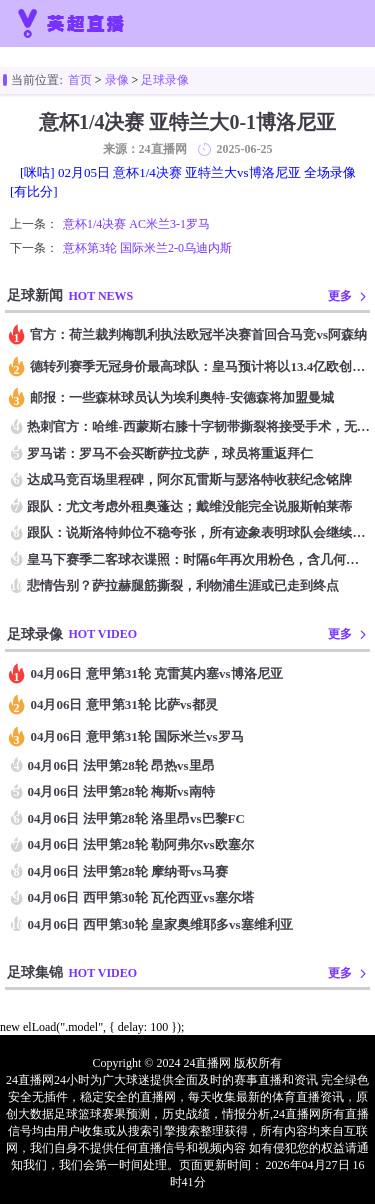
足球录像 (165, 80)
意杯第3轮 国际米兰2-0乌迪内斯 (147, 248)
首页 (80, 80)
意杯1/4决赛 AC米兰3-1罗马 (136, 224)
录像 (117, 80)
